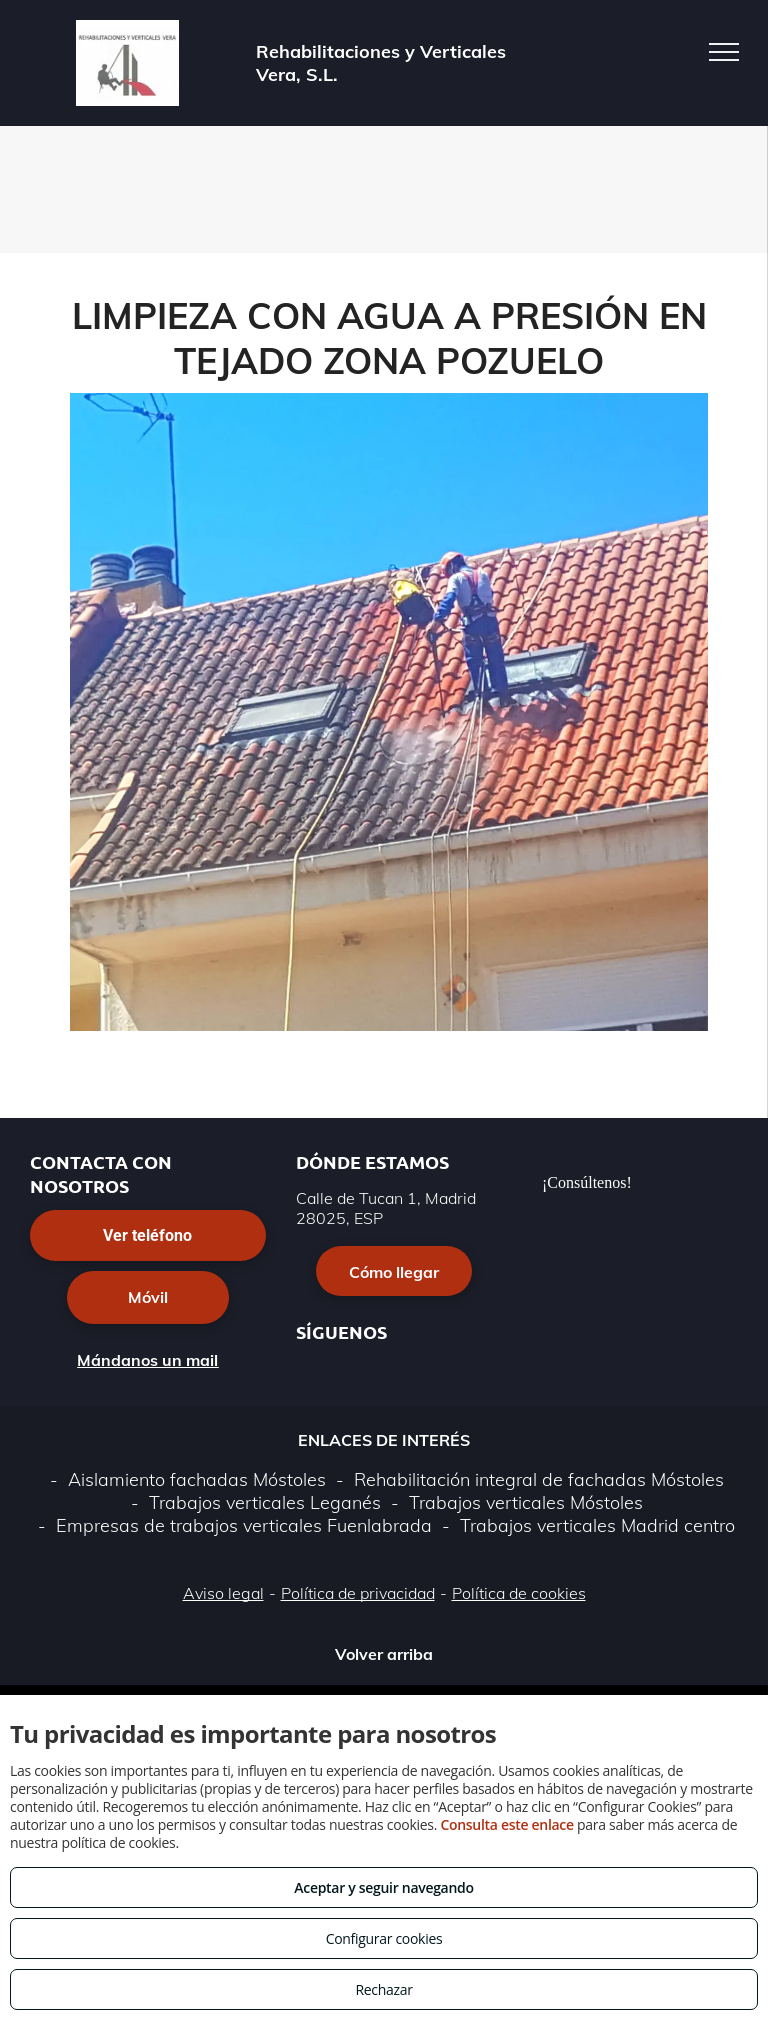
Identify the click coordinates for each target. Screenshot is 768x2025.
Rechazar (383, 1989)
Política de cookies (519, 1593)
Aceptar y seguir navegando (383, 1887)
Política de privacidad (358, 1593)
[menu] (724, 52)
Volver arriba (384, 1654)
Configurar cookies (384, 1938)
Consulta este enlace (506, 1824)
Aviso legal (223, 1593)
